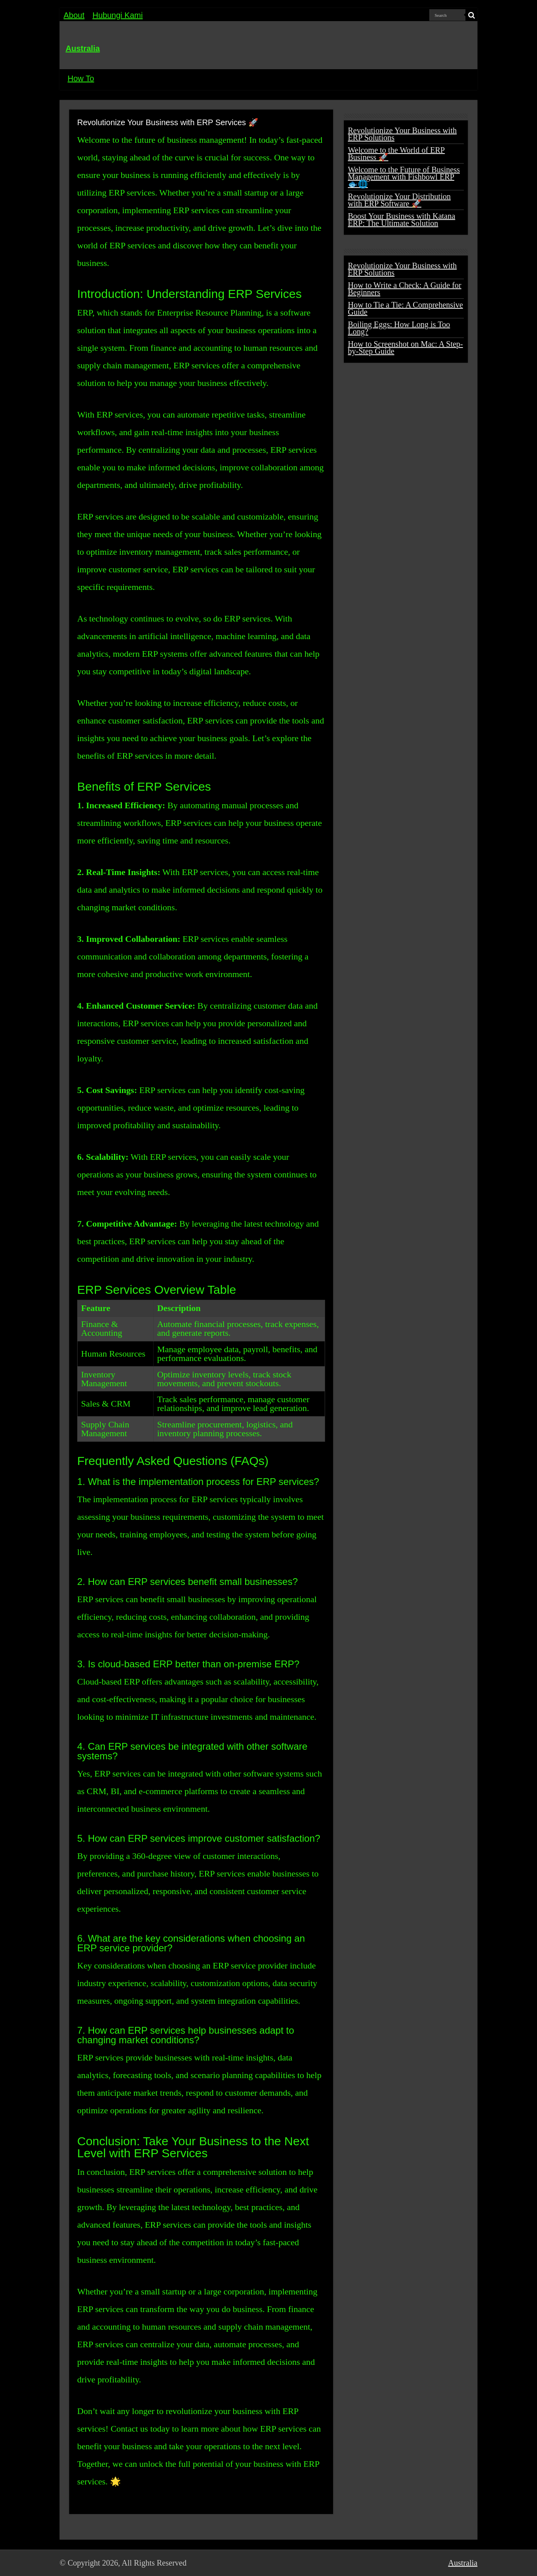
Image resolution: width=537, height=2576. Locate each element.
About (74, 15)
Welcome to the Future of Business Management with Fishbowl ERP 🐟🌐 (404, 176)
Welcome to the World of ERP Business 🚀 (396, 154)
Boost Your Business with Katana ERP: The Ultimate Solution (401, 220)
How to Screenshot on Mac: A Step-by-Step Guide (405, 348)
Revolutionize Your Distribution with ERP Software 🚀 (399, 200)
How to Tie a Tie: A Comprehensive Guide (405, 308)
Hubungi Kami (117, 15)
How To (81, 78)
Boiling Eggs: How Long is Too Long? (399, 328)
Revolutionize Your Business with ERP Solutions (402, 134)
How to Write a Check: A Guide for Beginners (404, 289)
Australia (83, 48)
